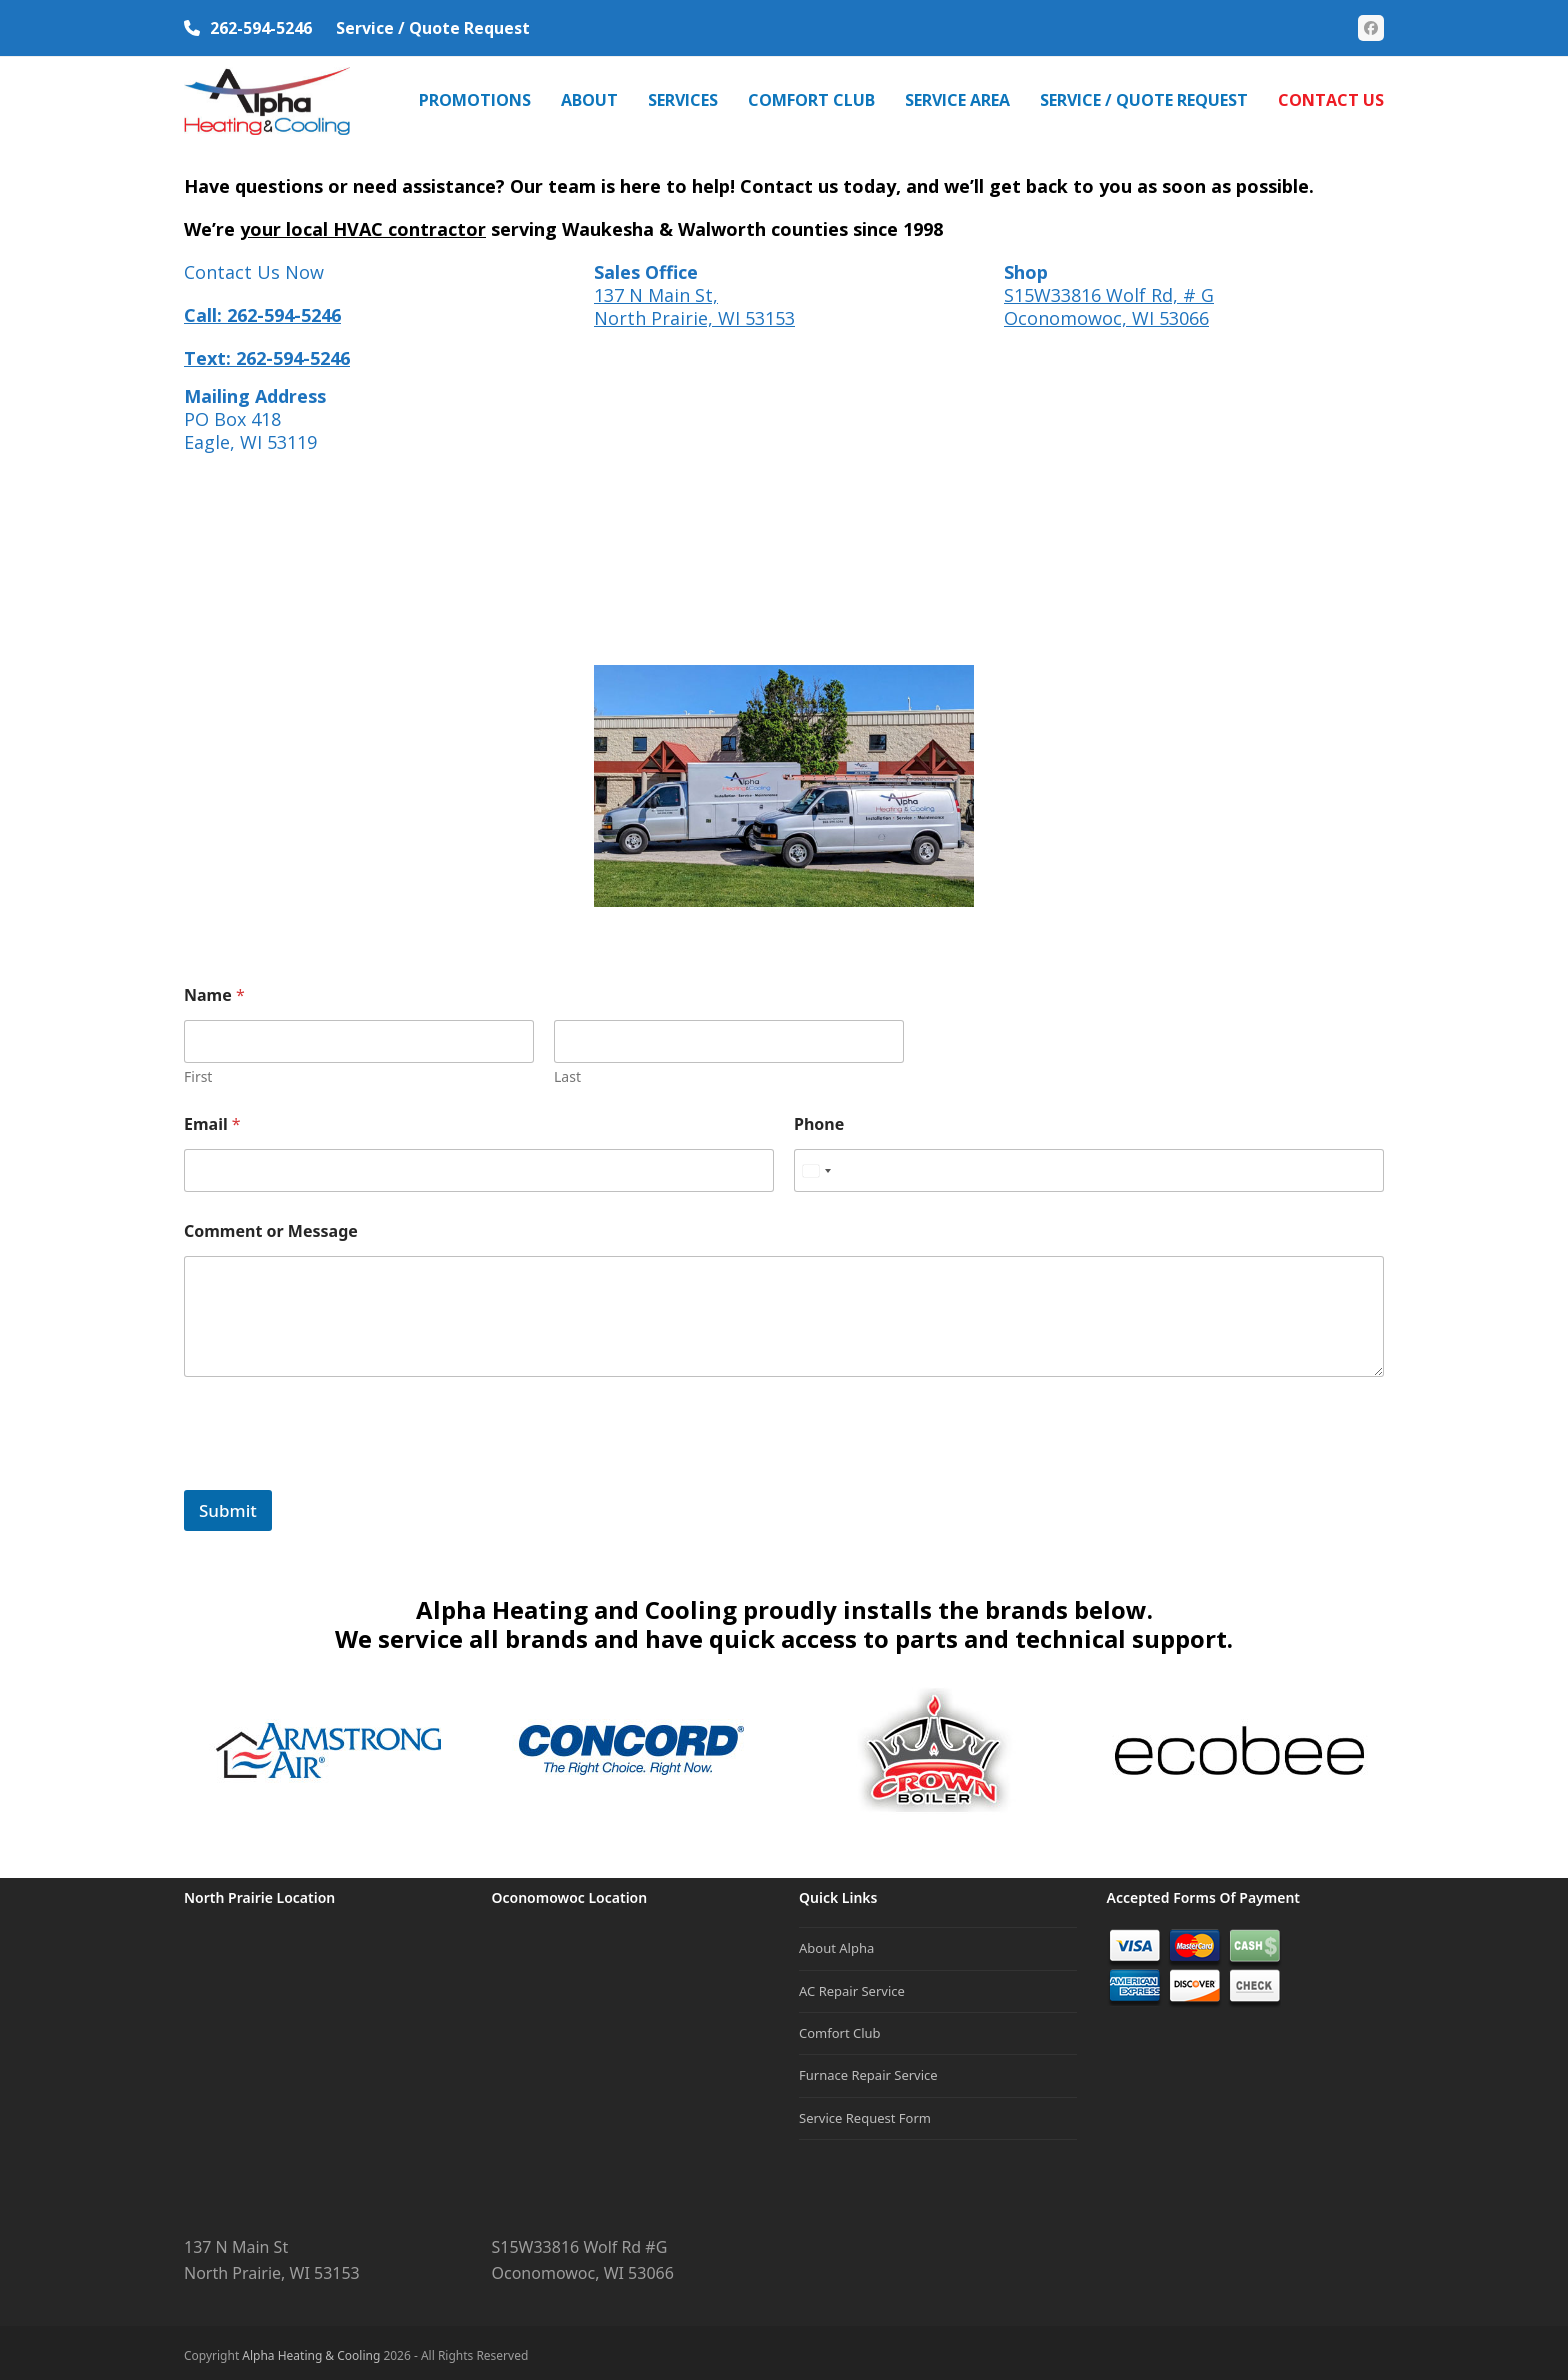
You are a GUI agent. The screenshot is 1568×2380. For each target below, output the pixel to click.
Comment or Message (271, 1225)
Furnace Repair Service (868, 2069)
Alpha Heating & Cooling (311, 2349)
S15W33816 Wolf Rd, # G (1109, 288)
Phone (819, 1118)
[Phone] (1089, 1164)
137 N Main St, (656, 288)
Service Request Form (865, 2111)
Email (212, 1118)
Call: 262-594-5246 (262, 308)
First (198, 1070)
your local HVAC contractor (363, 222)
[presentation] (336, 1470)
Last (567, 1070)
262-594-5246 (261, 28)
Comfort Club (840, 2026)
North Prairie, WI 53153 (694, 311)
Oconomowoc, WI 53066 (1106, 311)
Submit (228, 1503)
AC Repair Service (852, 1984)
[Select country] (816, 1164)
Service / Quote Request (433, 28)
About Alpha (836, 1942)
